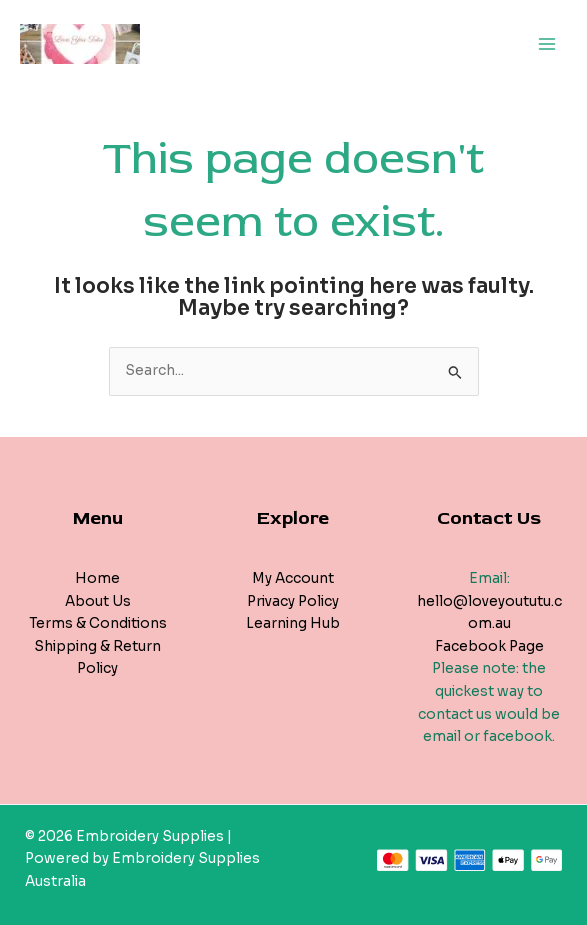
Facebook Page (489, 646)
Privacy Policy (293, 601)
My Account (293, 578)
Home (97, 578)
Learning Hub (293, 623)
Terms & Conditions (98, 623)
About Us (98, 601)
